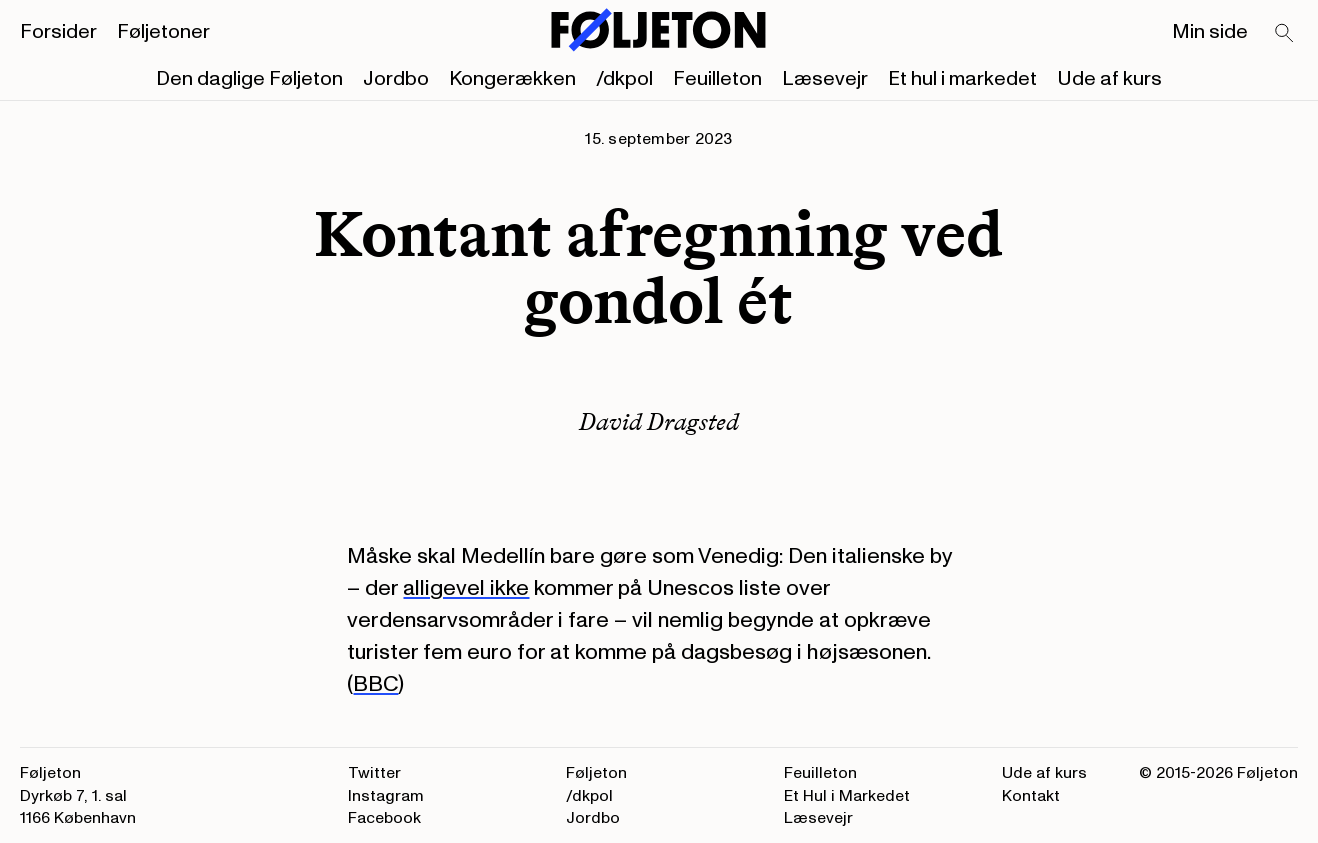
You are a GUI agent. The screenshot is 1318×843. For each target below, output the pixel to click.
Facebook (384, 818)
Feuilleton (717, 79)
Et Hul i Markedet (847, 796)
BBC (375, 684)
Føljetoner (163, 32)
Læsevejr (825, 79)
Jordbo (396, 79)
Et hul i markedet (962, 79)
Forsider (58, 32)
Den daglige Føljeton (249, 79)
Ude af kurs (1109, 79)
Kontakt (1031, 796)
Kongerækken (512, 79)
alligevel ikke (466, 588)
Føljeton (596, 773)
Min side (1210, 32)
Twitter (374, 773)
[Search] (1285, 34)
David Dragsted (659, 421)
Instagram (386, 796)
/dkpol (624, 79)
